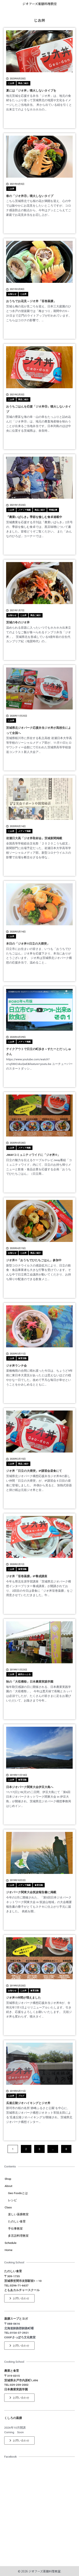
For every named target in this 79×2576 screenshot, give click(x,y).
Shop (8, 2178)
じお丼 (11, 83)
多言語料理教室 (18, 2235)
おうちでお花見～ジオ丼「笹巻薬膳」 (31, 301)
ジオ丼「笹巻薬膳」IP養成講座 (26, 1576)
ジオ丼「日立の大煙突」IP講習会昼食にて (34, 1470)
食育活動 (22, 1358)
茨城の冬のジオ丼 (18, 622)
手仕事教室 (15, 2228)
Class (8, 2207)
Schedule (10, 2242)
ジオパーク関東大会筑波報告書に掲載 (31, 1892)
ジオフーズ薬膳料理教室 (39, 3)
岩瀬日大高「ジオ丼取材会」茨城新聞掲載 (34, 838)
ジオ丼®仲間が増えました (23, 1997)
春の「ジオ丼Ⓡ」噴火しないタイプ (29, 196)
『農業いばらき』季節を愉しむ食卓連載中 (34, 517)
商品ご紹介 (23, 83)
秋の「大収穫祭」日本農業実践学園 (29, 1681)
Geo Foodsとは (18, 2193)
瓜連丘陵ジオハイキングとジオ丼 (28, 2103)
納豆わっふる (24, 1674)
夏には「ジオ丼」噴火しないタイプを (31, 90)
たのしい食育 (17, 2221)
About (8, 2186)
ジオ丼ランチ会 (16, 1365)
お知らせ (12, 294)
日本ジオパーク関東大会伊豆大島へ (29, 1787)
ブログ (21, 2096)
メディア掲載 (24, 510)
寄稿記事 (53, 510)
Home (8, 2250)
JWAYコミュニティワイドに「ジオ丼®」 (33, 1154)
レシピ (12, 2200)
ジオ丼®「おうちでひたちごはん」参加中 (34, 1260)
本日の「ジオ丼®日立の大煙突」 (28, 943)
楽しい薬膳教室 (18, 2214)
